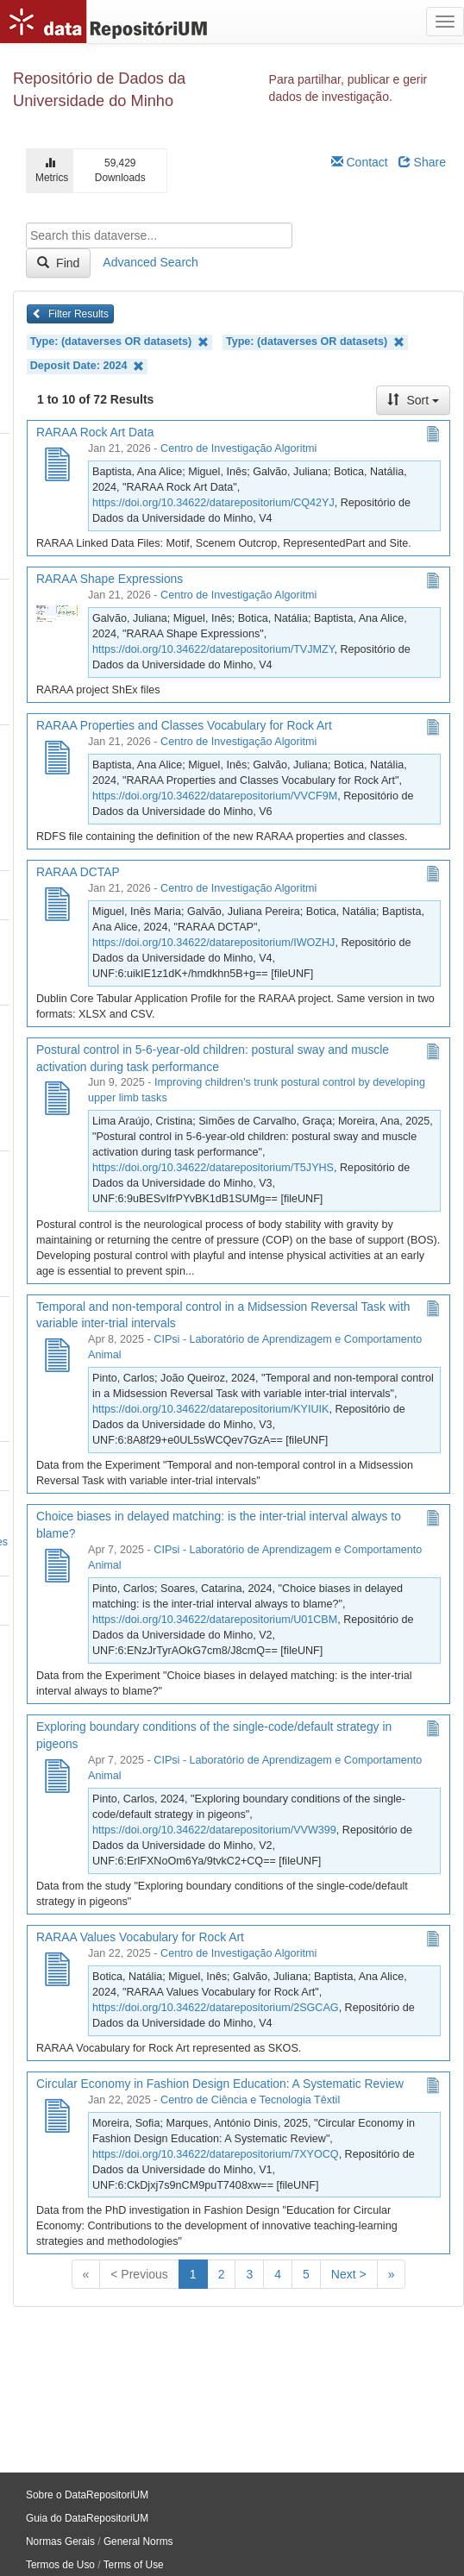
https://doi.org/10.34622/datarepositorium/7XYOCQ (215, 2154)
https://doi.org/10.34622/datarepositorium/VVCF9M (214, 796)
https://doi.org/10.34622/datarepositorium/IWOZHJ (213, 943)
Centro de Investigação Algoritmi (238, 448)
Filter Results (70, 314)
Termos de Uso (60, 2565)
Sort (413, 400)
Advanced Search (150, 262)
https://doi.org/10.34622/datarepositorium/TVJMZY (213, 649)
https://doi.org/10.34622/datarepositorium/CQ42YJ (213, 503)
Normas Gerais (60, 2541)
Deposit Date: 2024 (87, 366)
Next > (349, 2274)
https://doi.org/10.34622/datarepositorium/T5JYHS (213, 1168)
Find (58, 263)
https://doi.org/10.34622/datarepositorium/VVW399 (214, 1830)
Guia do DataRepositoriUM (87, 2518)
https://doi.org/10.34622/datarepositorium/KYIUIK (210, 1409)
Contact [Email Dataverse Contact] (359, 162)
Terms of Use (133, 2565)
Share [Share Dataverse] (422, 162)
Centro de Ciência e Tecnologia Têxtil (250, 2100)
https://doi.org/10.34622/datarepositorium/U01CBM (214, 1620)
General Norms (138, 2541)
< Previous (139, 2274)
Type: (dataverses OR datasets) (119, 341)
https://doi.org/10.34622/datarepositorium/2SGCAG (215, 2008)
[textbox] (159, 235)
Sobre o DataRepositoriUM (87, 2495)
